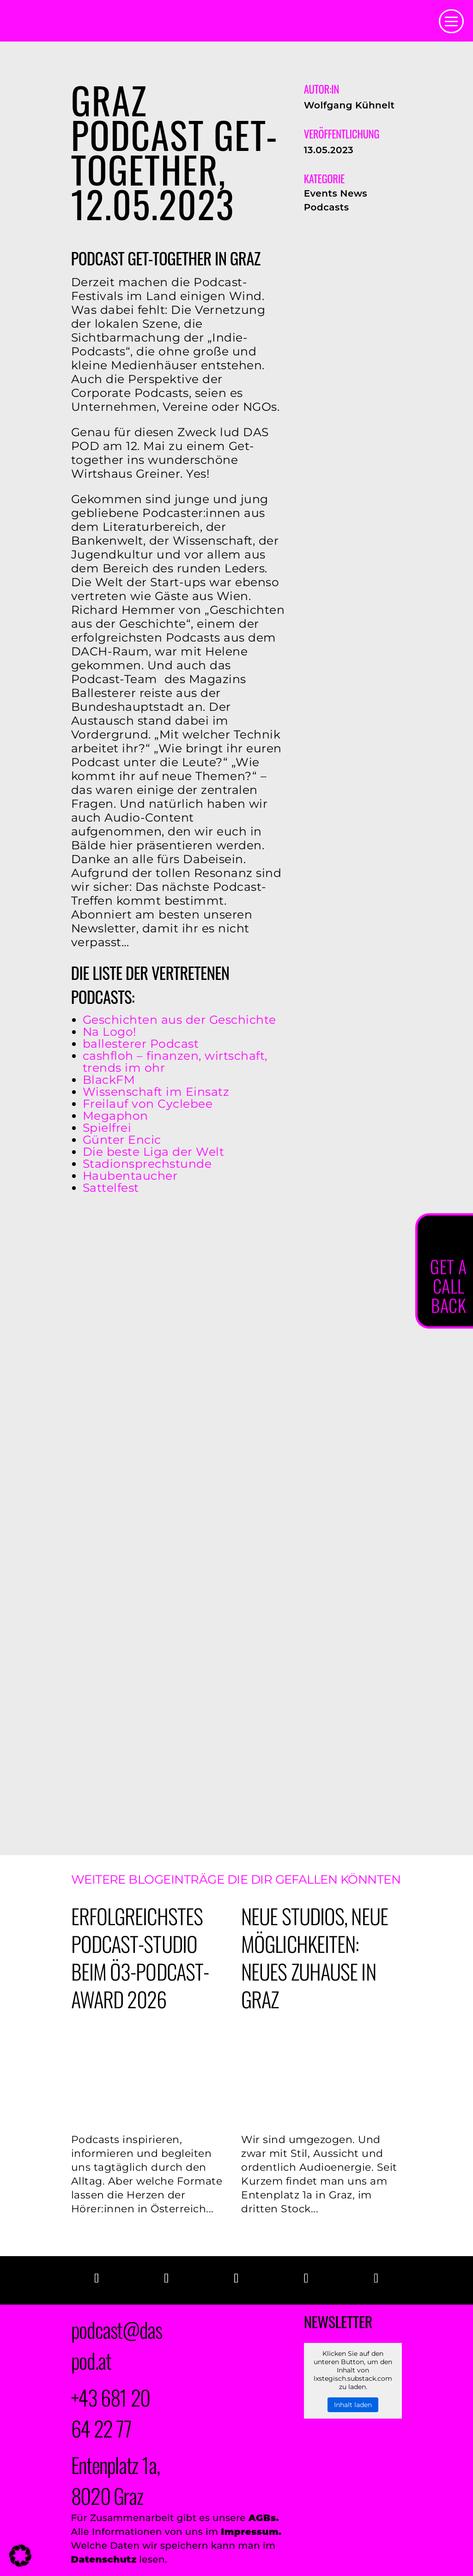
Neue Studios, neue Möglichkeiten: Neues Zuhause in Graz (314, 1957)
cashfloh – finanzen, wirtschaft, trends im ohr (175, 1062)
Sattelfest (111, 1188)
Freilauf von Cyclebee (148, 1104)
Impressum (250, 2531)
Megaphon (115, 1116)
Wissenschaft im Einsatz (156, 1092)
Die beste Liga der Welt (153, 1152)
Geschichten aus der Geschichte (179, 1020)
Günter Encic (122, 1140)
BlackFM (109, 1080)
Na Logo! (110, 1032)
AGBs (262, 2517)
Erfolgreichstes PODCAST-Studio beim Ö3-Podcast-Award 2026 (140, 1957)
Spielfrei (107, 1128)
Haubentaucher (130, 1176)
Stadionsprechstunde (147, 1164)
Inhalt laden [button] (353, 2405)
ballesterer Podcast (141, 1044)
